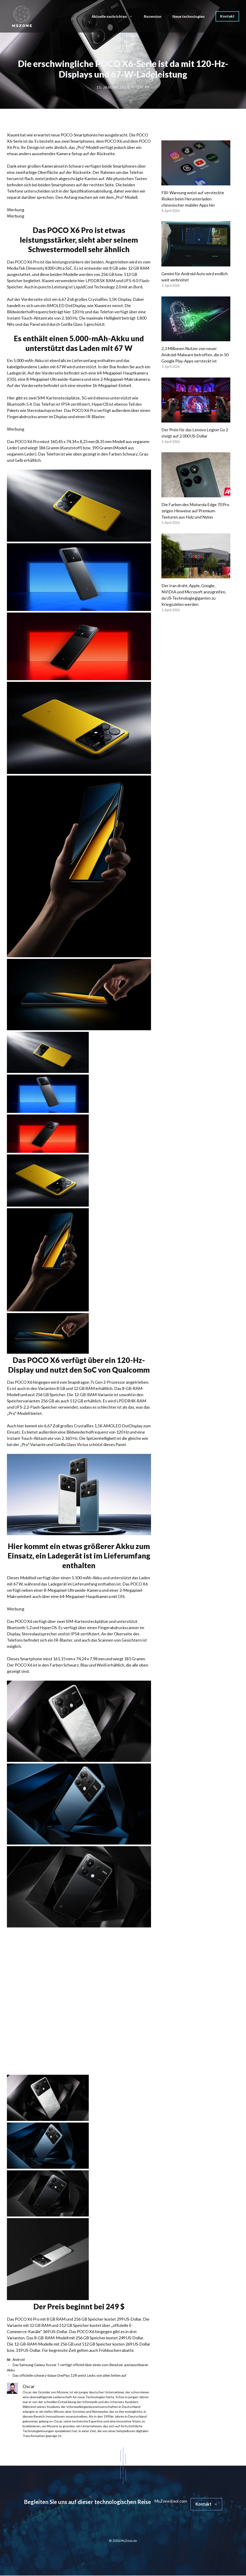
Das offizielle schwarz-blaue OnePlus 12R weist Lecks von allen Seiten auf (69, 2375)
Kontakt (227, 16)
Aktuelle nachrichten (115, 16)
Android (18, 2359)
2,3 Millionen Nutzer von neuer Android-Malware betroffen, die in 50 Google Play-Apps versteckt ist (194, 354)
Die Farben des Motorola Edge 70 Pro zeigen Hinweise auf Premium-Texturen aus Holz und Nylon (195, 510)
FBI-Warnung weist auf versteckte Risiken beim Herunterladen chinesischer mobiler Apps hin (192, 199)
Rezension (152, 16)
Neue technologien (188, 16)
